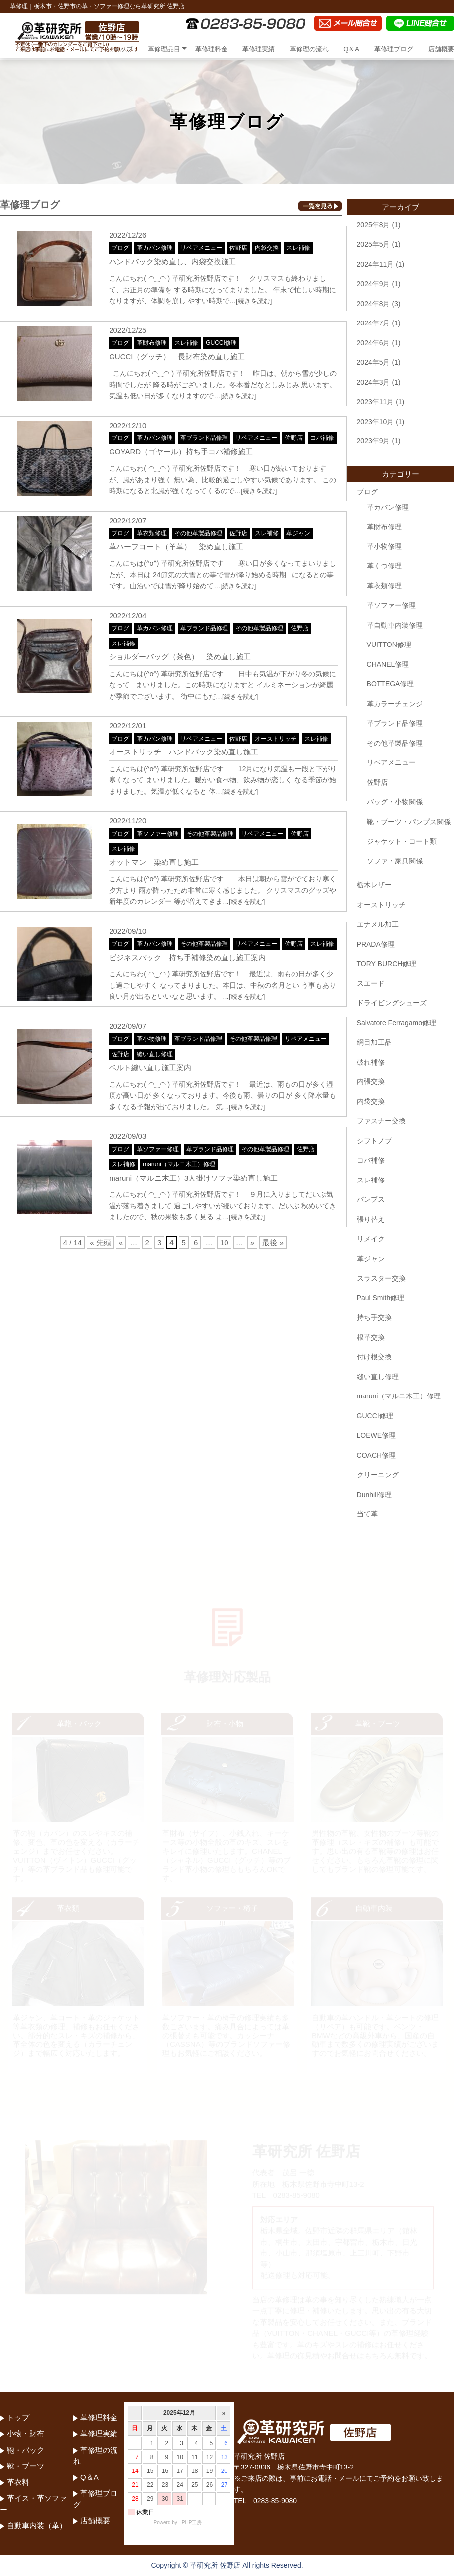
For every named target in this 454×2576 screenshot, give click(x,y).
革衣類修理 (152, 533)
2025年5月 (373, 244)
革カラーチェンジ (395, 704)
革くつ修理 (384, 566)
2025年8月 (373, 225)
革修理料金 (211, 49)
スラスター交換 (381, 1278)
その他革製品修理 (198, 533)
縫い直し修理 (155, 1054)
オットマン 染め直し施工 (154, 862)
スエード (371, 983)
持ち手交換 (374, 1317)
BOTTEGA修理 (390, 684)
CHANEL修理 (388, 664)
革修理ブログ (393, 49)
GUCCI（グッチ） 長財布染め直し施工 (177, 356)
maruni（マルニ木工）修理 (179, 1164)
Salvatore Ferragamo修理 (397, 1023)
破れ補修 (371, 1062)
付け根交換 (374, 1357)
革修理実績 (258, 49)
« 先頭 (100, 1242)
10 (224, 1242)
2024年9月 (373, 284)
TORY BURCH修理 (387, 963)
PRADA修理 (376, 944)
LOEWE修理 (376, 1435)
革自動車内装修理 (395, 625)
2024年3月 (373, 382)
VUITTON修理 (389, 644)
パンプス (371, 1199)
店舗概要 (441, 49)
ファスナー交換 (381, 1121)
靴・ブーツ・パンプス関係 (409, 822)
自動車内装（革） (37, 2525)
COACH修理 (376, 1455)
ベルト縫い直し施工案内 (150, 1067)
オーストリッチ (276, 738)
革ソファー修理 (158, 833)
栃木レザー (374, 885)
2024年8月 (373, 304)
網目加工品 (374, 1042)
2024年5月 (373, 362)
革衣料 (18, 2482)
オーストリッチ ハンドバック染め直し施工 (183, 752)
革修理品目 (164, 49)
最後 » (273, 1242)
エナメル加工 (378, 924)
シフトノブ (374, 1141)
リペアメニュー (201, 247)
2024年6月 (373, 343)
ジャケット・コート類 (402, 841)
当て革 (367, 1514)
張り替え (371, 1219)
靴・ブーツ (25, 2466)
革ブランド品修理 (204, 437)
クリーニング (378, 1475)
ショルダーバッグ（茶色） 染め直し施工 (180, 656)
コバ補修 (322, 437)
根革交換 (371, 1337)
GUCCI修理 (221, 342)
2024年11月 (375, 264)
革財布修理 (152, 342)
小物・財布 (25, 2433)
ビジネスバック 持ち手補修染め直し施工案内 (187, 957)
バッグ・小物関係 (395, 802)
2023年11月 (375, 402)
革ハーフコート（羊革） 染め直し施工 (176, 546)
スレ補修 (298, 247)
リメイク (371, 1239)
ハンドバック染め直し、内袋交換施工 (172, 261)
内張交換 (371, 1081)
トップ (123, 49)
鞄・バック (25, 2450)
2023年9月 (373, 441)
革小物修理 (152, 1038)
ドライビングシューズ (392, 1003)
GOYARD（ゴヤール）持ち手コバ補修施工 (181, 451)
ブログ (120, 247)
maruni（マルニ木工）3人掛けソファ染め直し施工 (193, 1178)
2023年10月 (375, 422)
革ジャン (298, 533)
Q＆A (351, 49)
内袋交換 (267, 247)
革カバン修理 (155, 247)
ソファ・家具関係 (395, 861)
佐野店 (238, 247)
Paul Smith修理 (381, 1298)
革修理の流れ (309, 49)
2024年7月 (373, 323)
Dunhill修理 (374, 1495)
